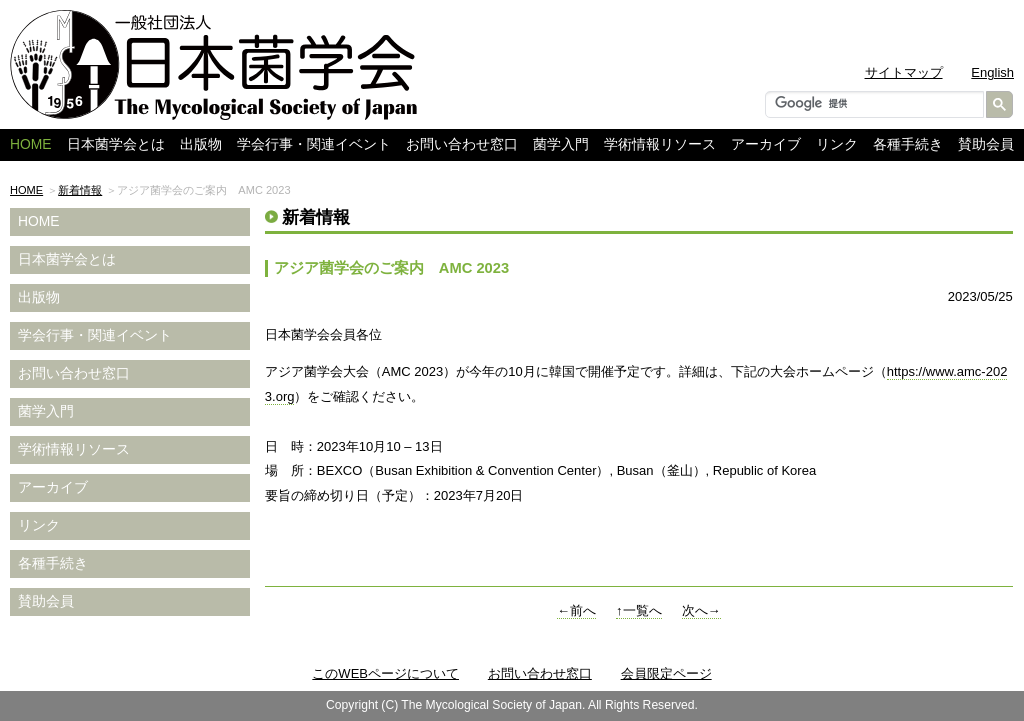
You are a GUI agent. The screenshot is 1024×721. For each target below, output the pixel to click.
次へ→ (701, 610)
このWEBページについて (385, 673)
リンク (837, 144)
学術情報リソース (660, 144)
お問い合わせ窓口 (462, 144)
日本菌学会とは (116, 144)
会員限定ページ (666, 673)
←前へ (576, 610)
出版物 (201, 144)
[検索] (872, 103)
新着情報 (80, 190)
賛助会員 (986, 144)
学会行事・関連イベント (314, 144)
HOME (26, 190)
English (992, 72)
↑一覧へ (639, 610)
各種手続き (908, 144)
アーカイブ (766, 144)
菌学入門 (561, 144)
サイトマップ (904, 72)
